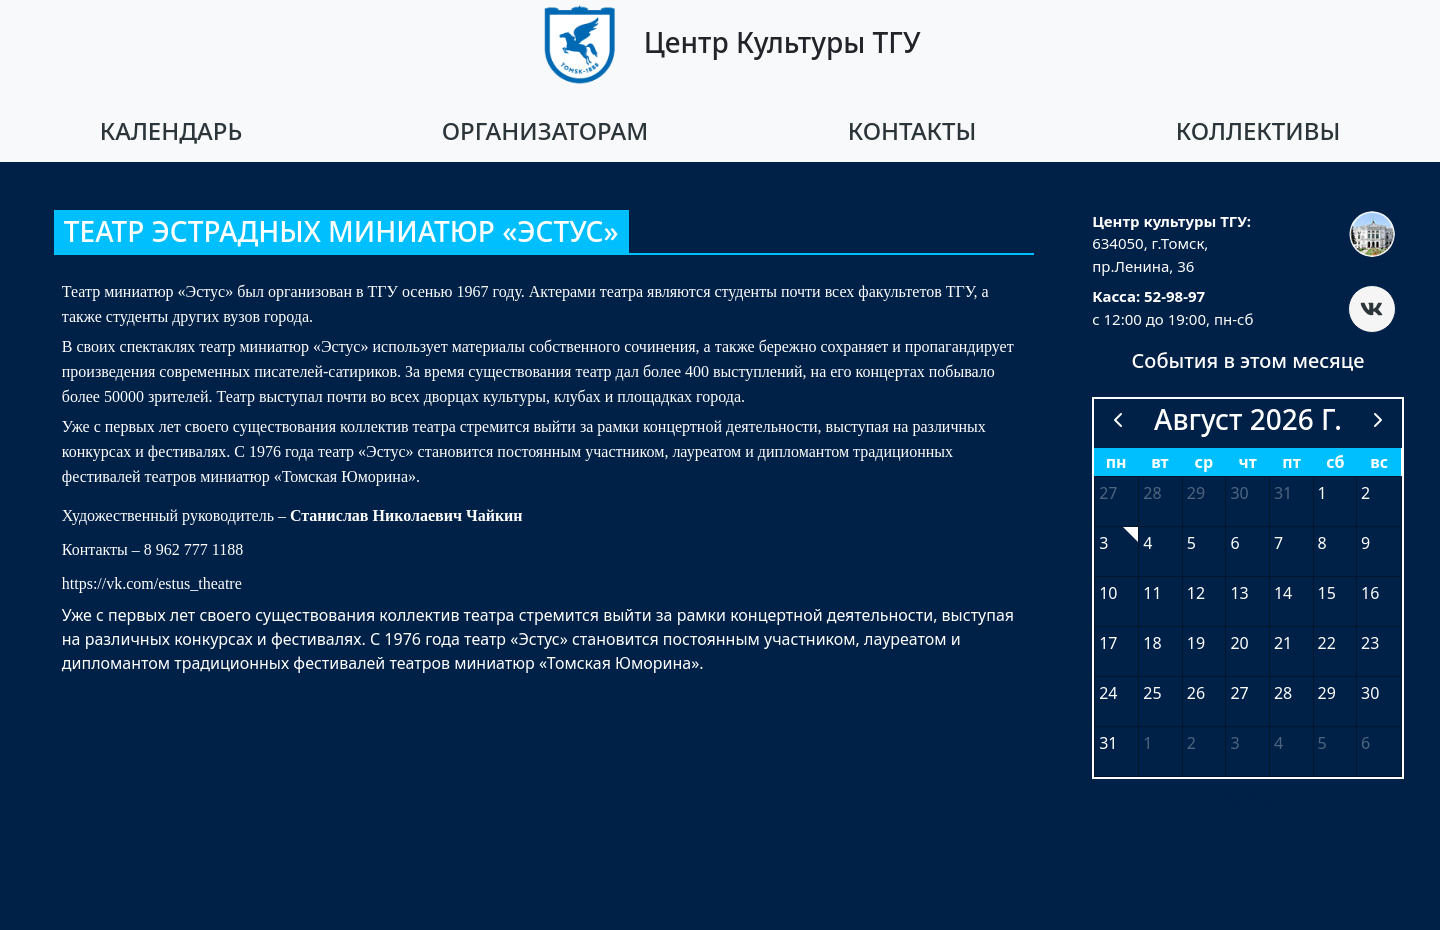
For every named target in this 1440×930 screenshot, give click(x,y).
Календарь (171, 130)
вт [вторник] (1159, 462)
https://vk (92, 583)
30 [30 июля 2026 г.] (1239, 493)
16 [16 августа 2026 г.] (1370, 593)
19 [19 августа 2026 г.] (1196, 643)
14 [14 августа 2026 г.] (1283, 593)
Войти (1247, 799)
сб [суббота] (1335, 462)
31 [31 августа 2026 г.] (1108, 743)
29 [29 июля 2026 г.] (1196, 493)
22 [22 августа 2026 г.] (1327, 643)
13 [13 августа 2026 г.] (1239, 593)
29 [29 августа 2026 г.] (1327, 693)
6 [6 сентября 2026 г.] (1365, 743)
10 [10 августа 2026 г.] (1108, 593)
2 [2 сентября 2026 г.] (1191, 743)
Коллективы (1258, 130)
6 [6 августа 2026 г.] (1234, 543)
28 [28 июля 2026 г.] (1152, 493)
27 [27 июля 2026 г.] (1108, 493)
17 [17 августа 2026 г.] (1108, 643)
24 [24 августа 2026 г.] (1108, 693)
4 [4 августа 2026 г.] (1147, 543)
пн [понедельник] (1116, 462)
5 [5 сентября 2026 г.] (1322, 743)
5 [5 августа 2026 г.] (1191, 543)
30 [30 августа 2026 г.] (1370, 693)
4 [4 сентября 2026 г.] (1278, 743)
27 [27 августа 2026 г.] (1239, 693)
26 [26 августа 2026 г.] (1196, 693)
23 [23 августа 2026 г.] (1370, 643)
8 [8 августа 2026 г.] (1322, 543)
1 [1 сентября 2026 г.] (1147, 743)
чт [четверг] (1248, 462)
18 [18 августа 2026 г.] (1152, 643)
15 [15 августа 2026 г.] (1327, 593)
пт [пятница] (1291, 462)
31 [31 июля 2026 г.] (1283, 493)
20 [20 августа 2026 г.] (1239, 643)
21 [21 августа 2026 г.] (1283, 643)
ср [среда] (1204, 462)
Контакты (912, 130)
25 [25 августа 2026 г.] (1152, 693)
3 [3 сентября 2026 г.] (1234, 743)
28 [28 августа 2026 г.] (1283, 693)
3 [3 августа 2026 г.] (1103, 543)
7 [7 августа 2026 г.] (1278, 543)
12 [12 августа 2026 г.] (1196, 593)
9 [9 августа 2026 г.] (1365, 543)
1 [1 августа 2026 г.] (1322, 493)
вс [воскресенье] (1379, 462)
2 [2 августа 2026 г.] (1365, 493)
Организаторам (545, 130)
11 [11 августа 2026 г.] (1152, 593)
